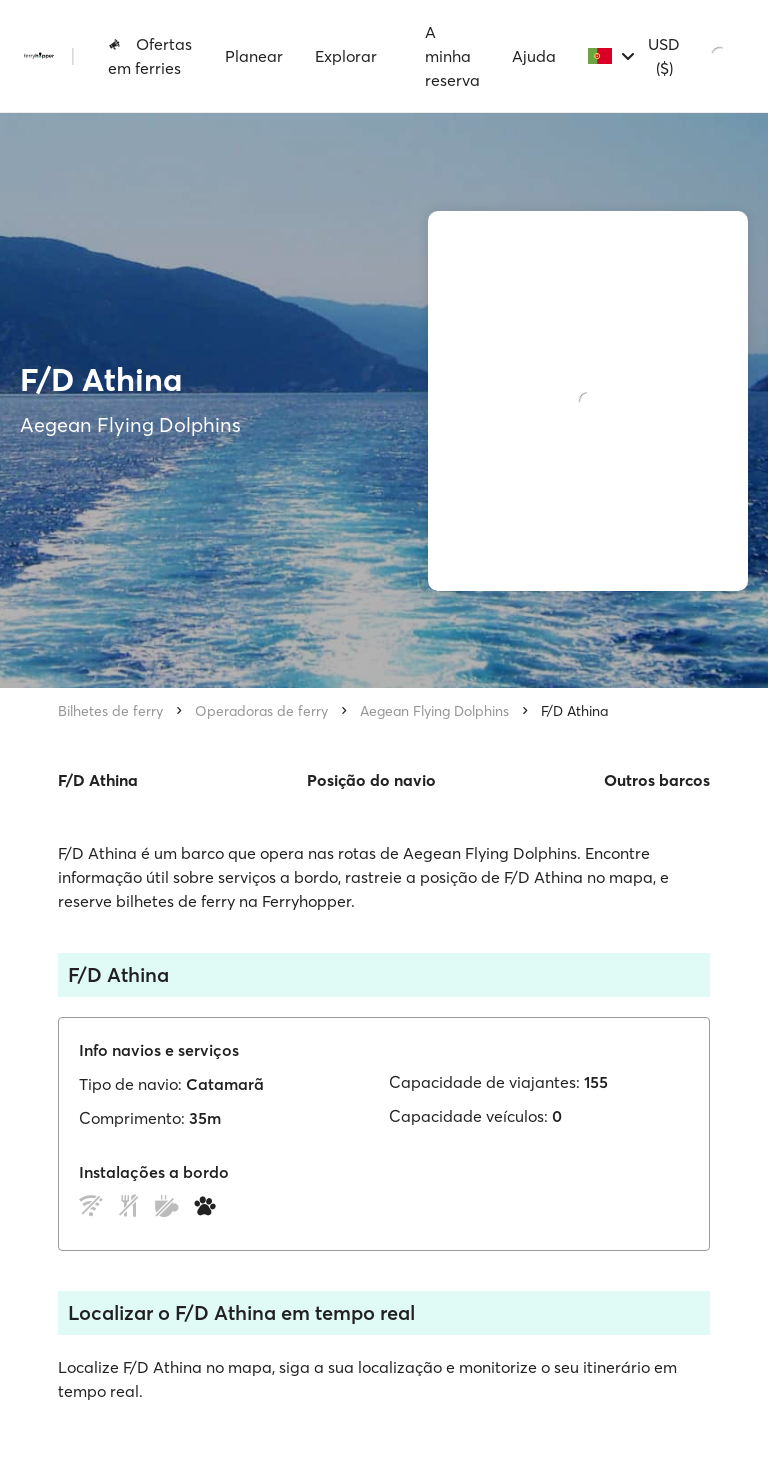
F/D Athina (574, 711)
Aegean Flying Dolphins (434, 711)
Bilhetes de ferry (110, 711)
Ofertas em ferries (150, 56)
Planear (254, 56)
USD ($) (664, 56)
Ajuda (534, 56)
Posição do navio (371, 780)
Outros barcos (657, 780)
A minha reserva (452, 56)
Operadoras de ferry (261, 711)
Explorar (346, 56)
